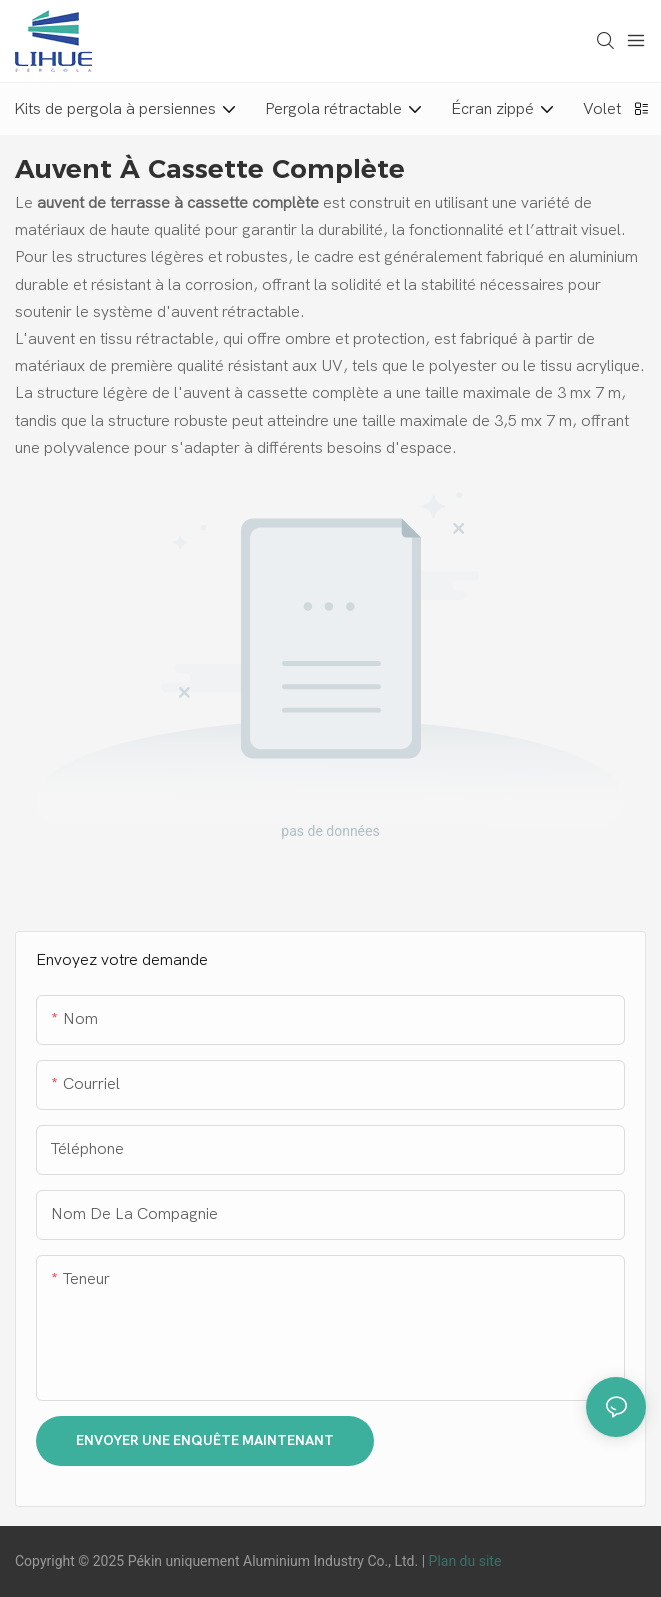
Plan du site (465, 1561)
